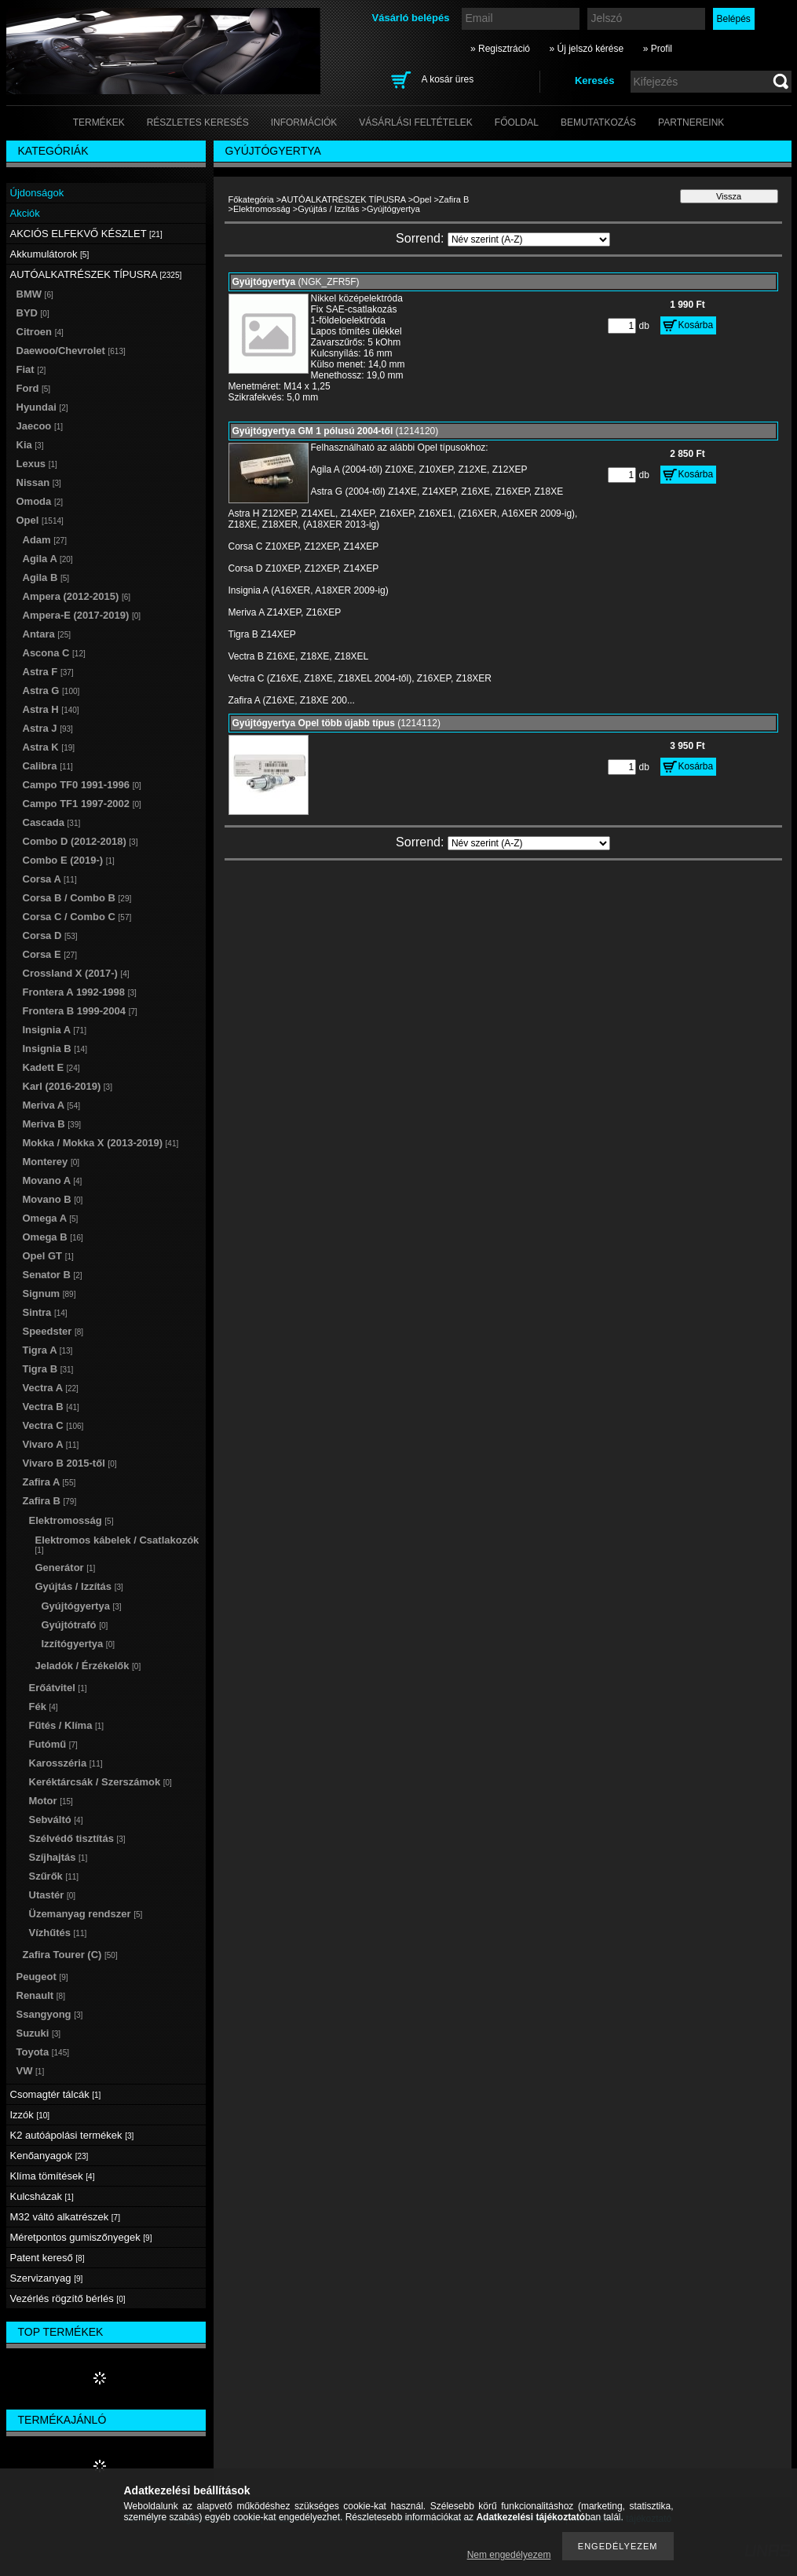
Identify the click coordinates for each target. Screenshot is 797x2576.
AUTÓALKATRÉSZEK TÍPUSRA (343, 199)
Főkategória (251, 199)
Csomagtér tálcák (55, 2094)
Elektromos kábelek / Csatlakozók (117, 1544)
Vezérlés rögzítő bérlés (68, 2298)
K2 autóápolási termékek (72, 2135)
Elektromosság (262, 209)
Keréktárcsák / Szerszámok (100, 1782)
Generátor (65, 1567)
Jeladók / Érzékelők (88, 1666)
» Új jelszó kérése (586, 48)
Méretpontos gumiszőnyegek (81, 2237)
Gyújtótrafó (75, 1625)
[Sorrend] (529, 239)
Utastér (52, 1895)
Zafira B (454, 199)
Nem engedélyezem (509, 2554)
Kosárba (696, 325)
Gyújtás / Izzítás (328, 209)
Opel (422, 199)
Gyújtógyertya (82, 1606)
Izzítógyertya (78, 1644)
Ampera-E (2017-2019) (82, 615)
